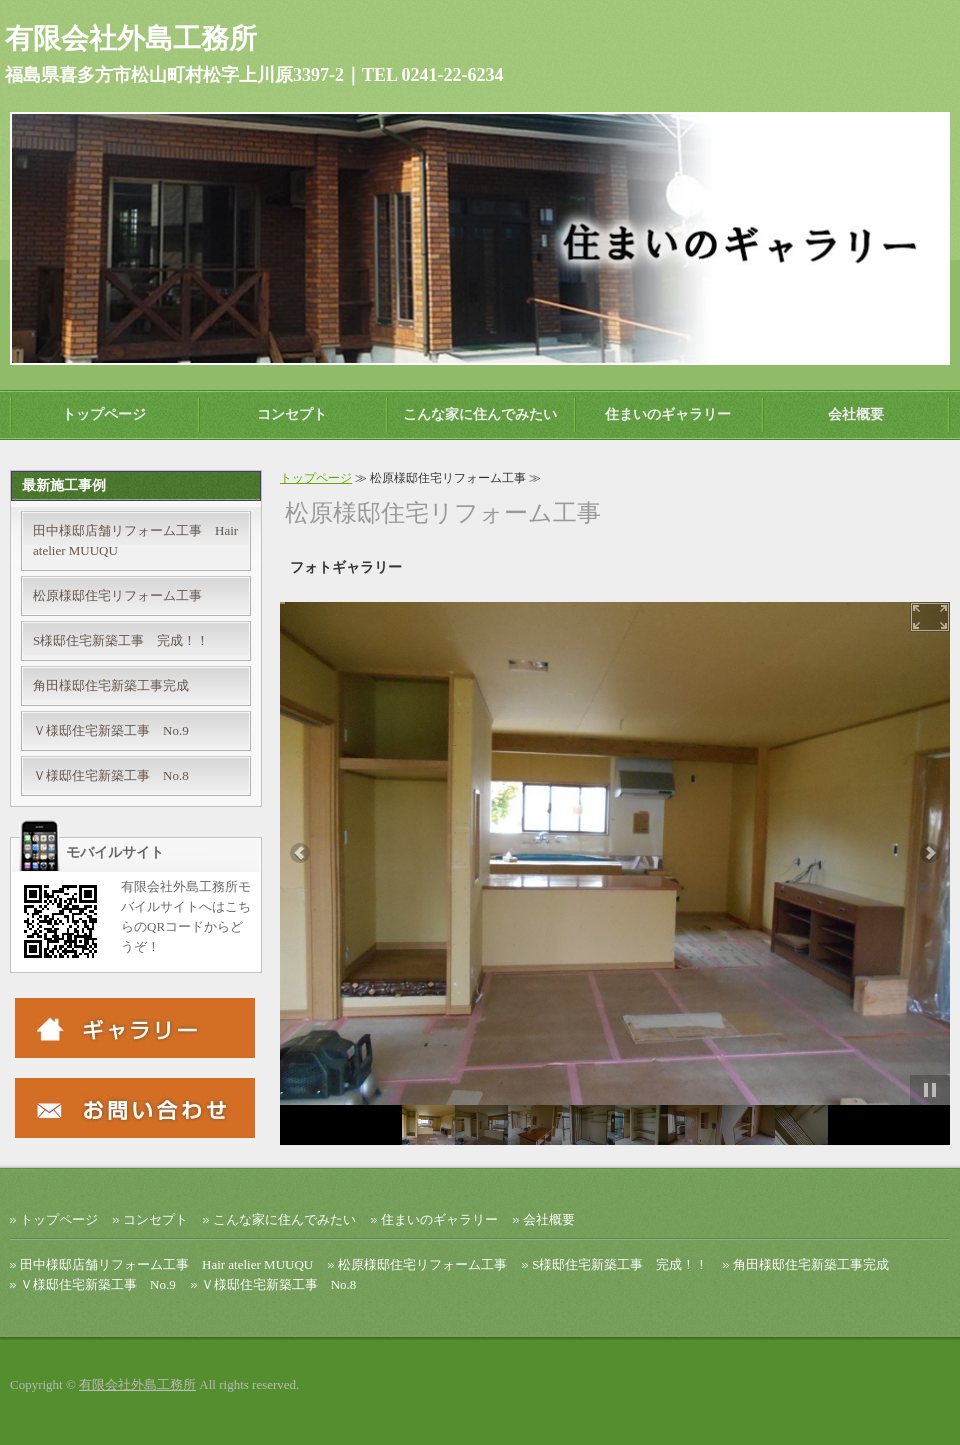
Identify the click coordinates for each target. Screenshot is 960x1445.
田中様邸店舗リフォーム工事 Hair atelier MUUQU (135, 540)
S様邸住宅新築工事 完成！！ (121, 640)
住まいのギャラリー (668, 414)
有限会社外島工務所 (137, 1384)
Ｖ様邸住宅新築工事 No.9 (111, 730)
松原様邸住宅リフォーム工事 (117, 595)
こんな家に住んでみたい (480, 414)
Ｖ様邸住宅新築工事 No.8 (111, 775)
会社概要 (856, 414)
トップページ (104, 414)
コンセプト (292, 414)
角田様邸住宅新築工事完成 (111, 685)
